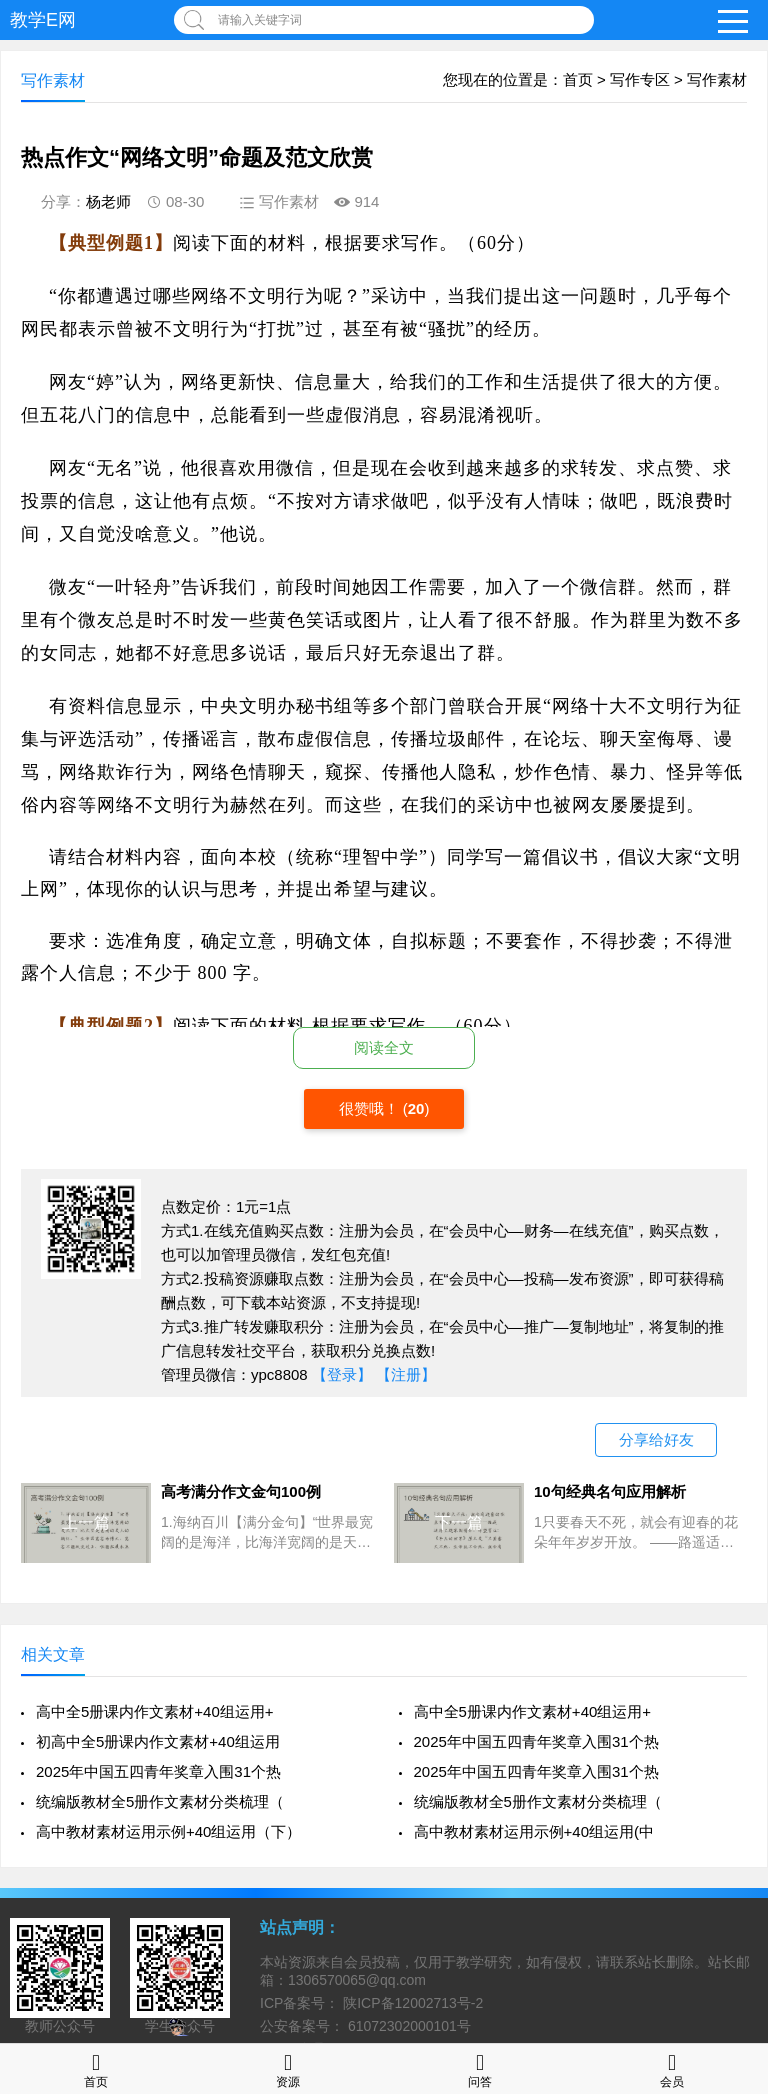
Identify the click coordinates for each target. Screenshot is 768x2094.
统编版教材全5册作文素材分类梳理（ (160, 1801)
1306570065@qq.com (357, 1980)
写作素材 (717, 79)
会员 (672, 2068)
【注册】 (406, 1374)
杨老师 (108, 201)
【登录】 (342, 1374)
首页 (578, 79)
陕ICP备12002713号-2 (411, 2003)
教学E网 (43, 20)
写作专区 (640, 79)
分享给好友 (656, 1439)
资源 (288, 2068)
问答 (480, 2068)
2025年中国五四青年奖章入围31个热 (536, 1741)
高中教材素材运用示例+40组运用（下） (168, 1831)
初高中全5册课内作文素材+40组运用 (158, 1741)
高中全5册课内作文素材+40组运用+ (155, 1711)
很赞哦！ (371, 1108)
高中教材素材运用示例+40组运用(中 (534, 1831)
